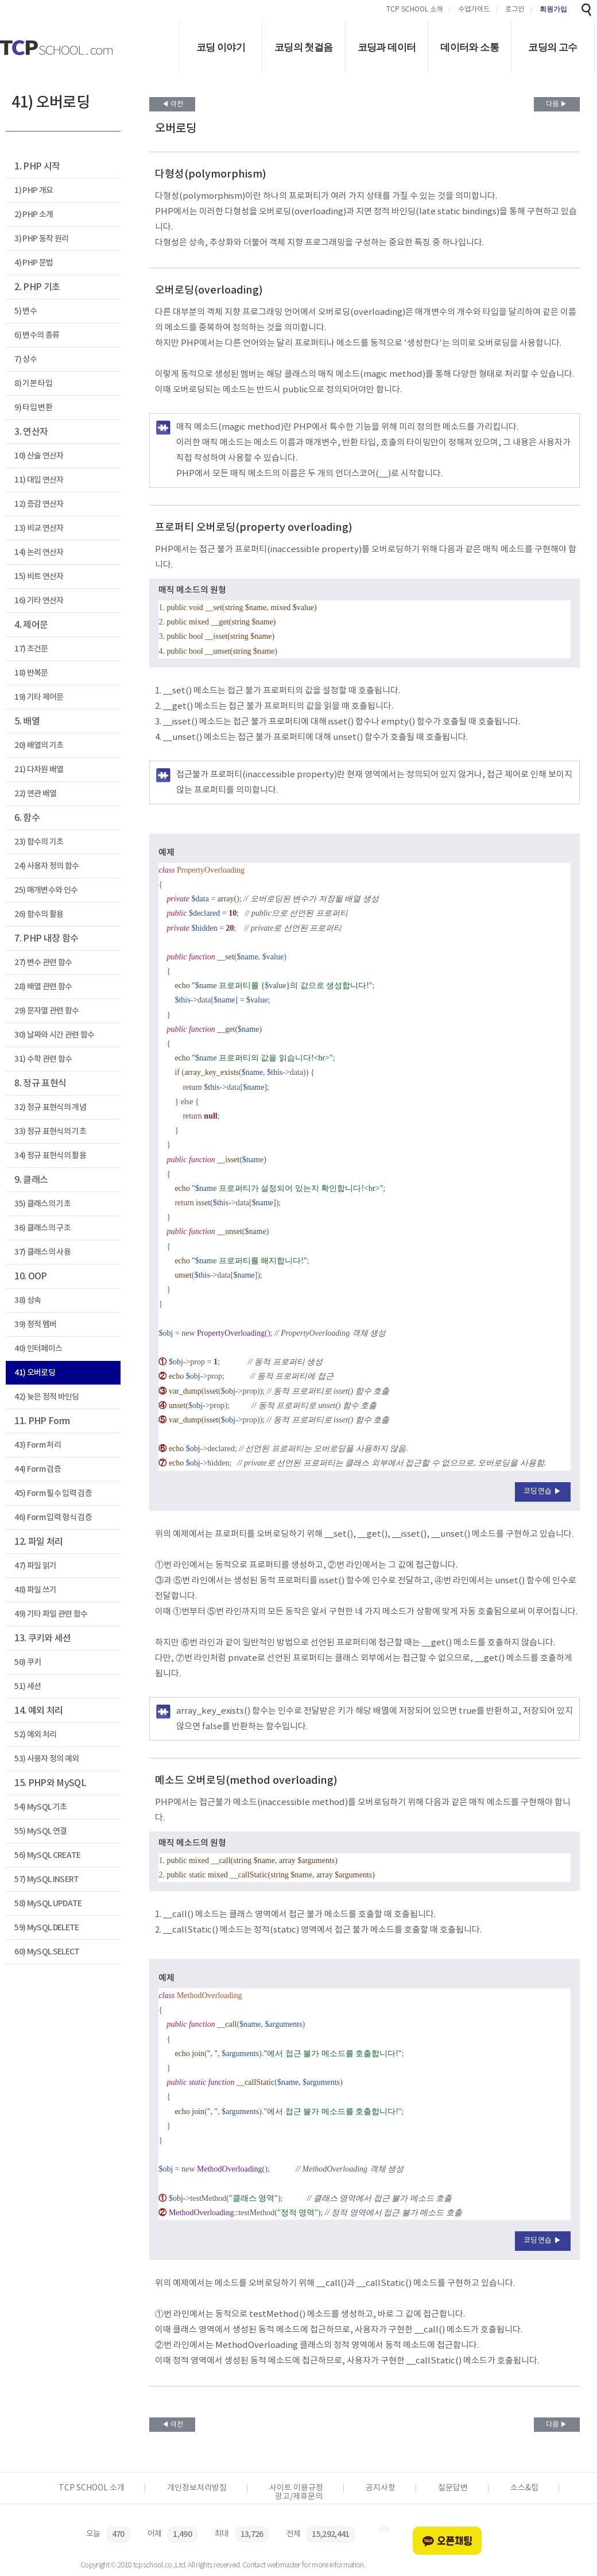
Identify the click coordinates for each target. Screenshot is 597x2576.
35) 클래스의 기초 (42, 1204)
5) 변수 (25, 311)
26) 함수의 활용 (38, 914)
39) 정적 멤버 (35, 1324)
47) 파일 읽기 (35, 1566)
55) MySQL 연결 (40, 1831)
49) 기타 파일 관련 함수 (50, 1614)
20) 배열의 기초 (38, 745)
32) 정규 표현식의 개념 (50, 1107)
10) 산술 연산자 (38, 456)
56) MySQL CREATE (47, 1855)
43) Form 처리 (37, 1445)
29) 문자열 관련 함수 (46, 1011)
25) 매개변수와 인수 (45, 890)
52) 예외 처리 (35, 1735)
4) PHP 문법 (33, 263)
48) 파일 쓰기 (35, 1590)
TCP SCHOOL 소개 (414, 10)
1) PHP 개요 (33, 190)
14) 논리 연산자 (38, 552)
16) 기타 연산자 (38, 601)
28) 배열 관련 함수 (43, 987)
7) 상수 (25, 359)
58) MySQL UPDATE (48, 1903)
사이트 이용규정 (296, 2488)
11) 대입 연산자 (38, 480)
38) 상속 (27, 1300)
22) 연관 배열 (35, 794)
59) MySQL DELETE (46, 1928)
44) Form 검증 (37, 1469)
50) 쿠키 (27, 1662)
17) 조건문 (31, 649)
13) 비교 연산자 (38, 528)
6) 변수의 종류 (36, 335)
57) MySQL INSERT (46, 1879)
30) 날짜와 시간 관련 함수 (54, 1035)
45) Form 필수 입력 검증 (53, 1493)
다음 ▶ (556, 104)
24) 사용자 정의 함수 (46, 866)
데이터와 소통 (469, 47)
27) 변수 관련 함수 (43, 962)
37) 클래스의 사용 (42, 1252)
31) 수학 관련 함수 (43, 1059)
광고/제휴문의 (299, 2497)
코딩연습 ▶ (543, 1491)
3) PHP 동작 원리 (41, 239)
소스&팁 (524, 2488)
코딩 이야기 (220, 47)
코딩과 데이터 (387, 47)
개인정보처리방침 (197, 2488)
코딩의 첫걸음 (303, 47)
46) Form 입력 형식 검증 (53, 1517)
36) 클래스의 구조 (42, 1228)
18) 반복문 (31, 673)
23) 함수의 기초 (38, 842)
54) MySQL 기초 (40, 1807)
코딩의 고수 (552, 47)
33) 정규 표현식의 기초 (50, 1131)
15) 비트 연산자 (38, 576)
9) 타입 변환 (33, 407)
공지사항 (381, 2488)
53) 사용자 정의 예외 (46, 1759)
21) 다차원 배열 (38, 769)
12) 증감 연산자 (38, 504)
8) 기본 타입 (33, 383)
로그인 (514, 10)
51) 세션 (27, 1686)
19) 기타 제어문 (38, 697)
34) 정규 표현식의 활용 (50, 1155)
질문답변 (453, 2488)
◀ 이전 (172, 104)
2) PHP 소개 (33, 214)
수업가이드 (474, 10)
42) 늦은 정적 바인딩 (46, 1397)
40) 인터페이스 (38, 1348)
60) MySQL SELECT (46, 1952)
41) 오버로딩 (34, 1373)
